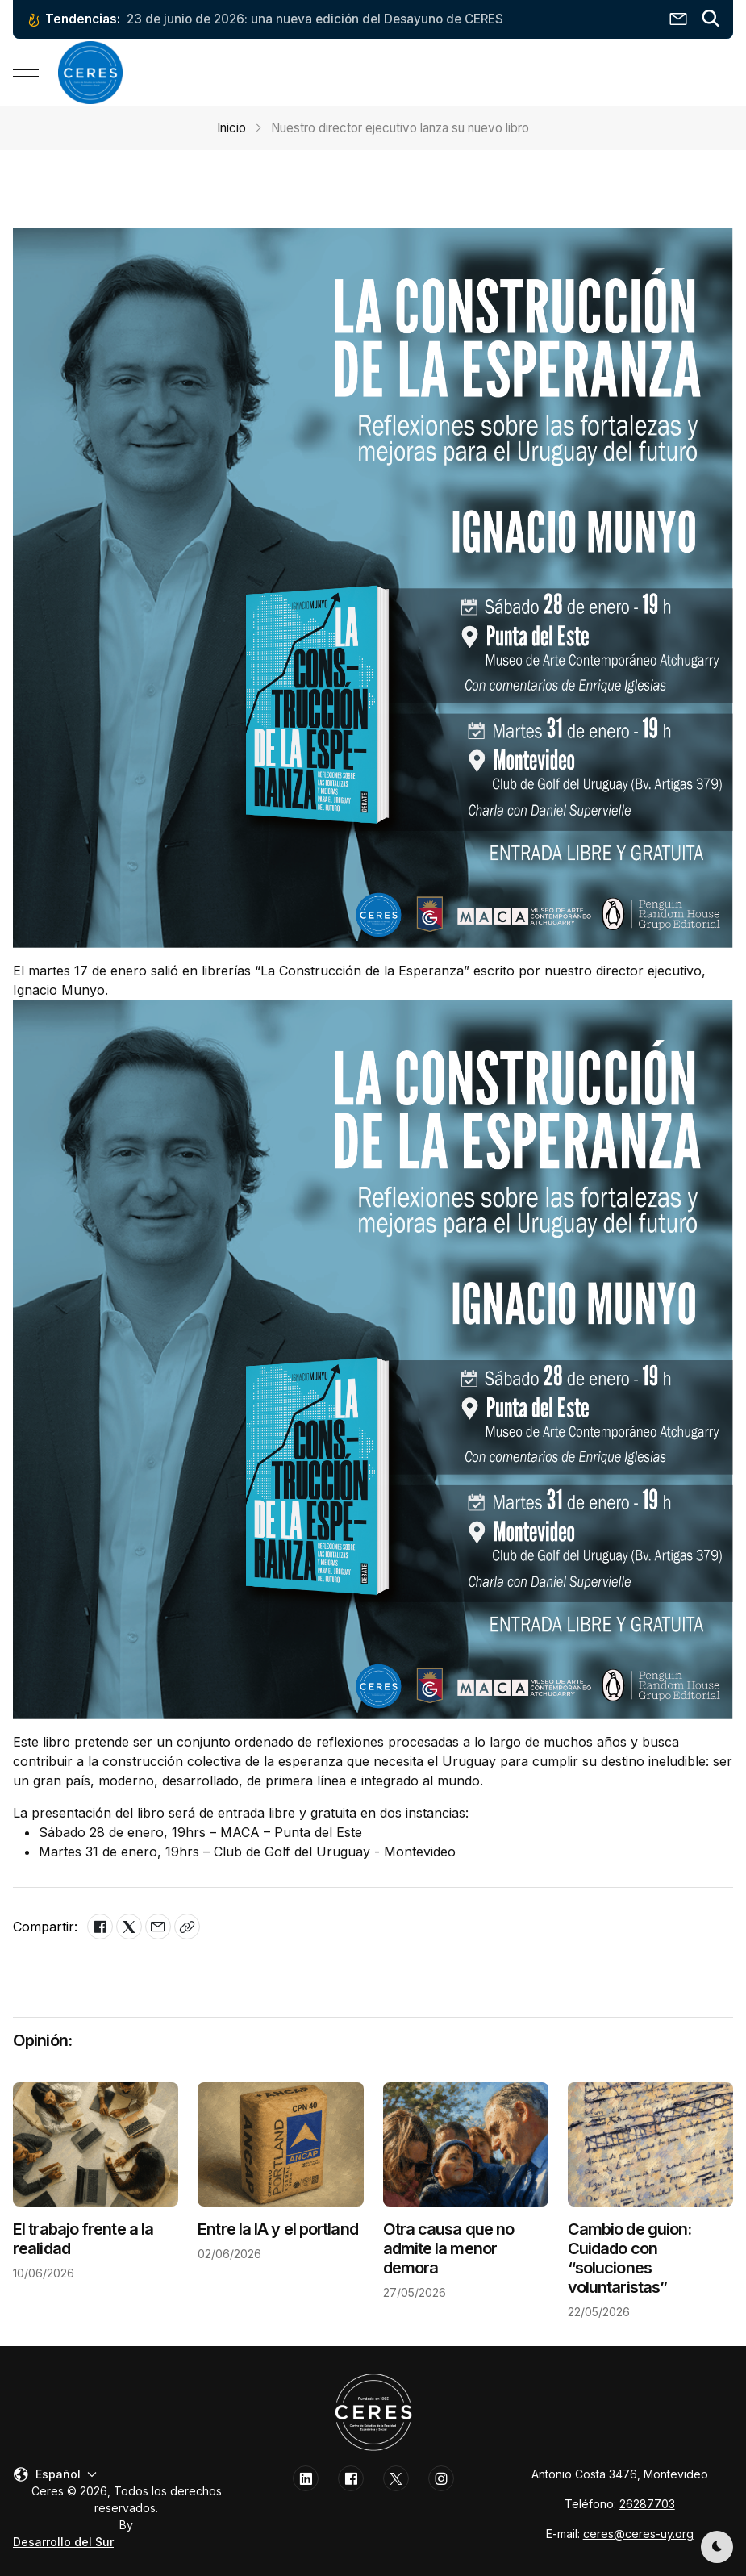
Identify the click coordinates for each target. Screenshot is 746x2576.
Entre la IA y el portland (278, 2229)
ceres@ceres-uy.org (638, 2534)
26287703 (647, 2504)
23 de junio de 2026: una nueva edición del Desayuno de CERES (315, 19)
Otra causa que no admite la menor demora (449, 2248)
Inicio (231, 128)
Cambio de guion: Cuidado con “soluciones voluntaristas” (630, 2258)
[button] (710, 19)
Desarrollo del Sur (63, 2542)
